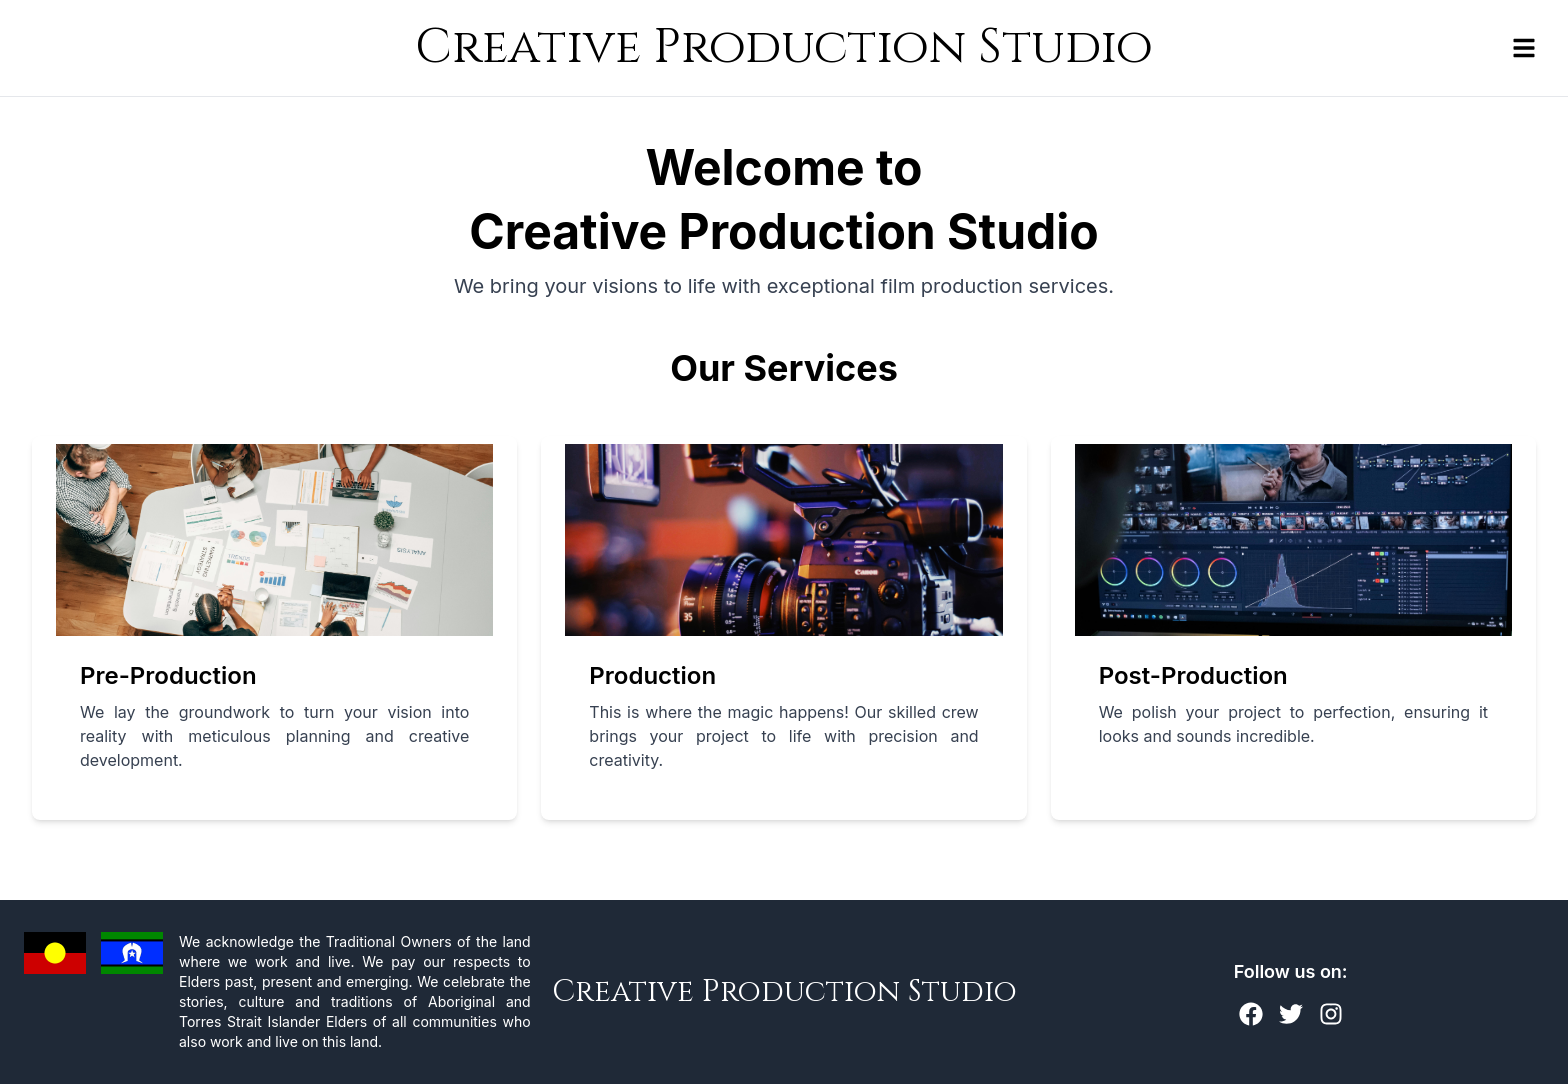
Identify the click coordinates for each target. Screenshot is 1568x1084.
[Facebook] (1251, 1014)
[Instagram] (1331, 1014)
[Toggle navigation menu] (1524, 48)
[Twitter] (1291, 1014)
